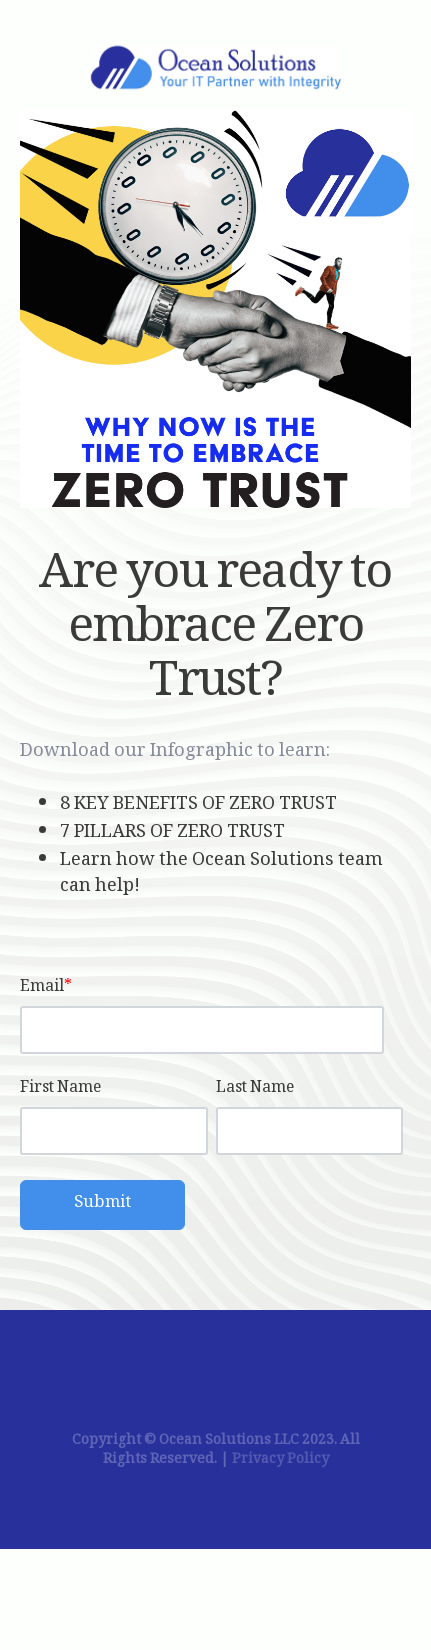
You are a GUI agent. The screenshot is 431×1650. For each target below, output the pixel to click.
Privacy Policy (280, 1460)
